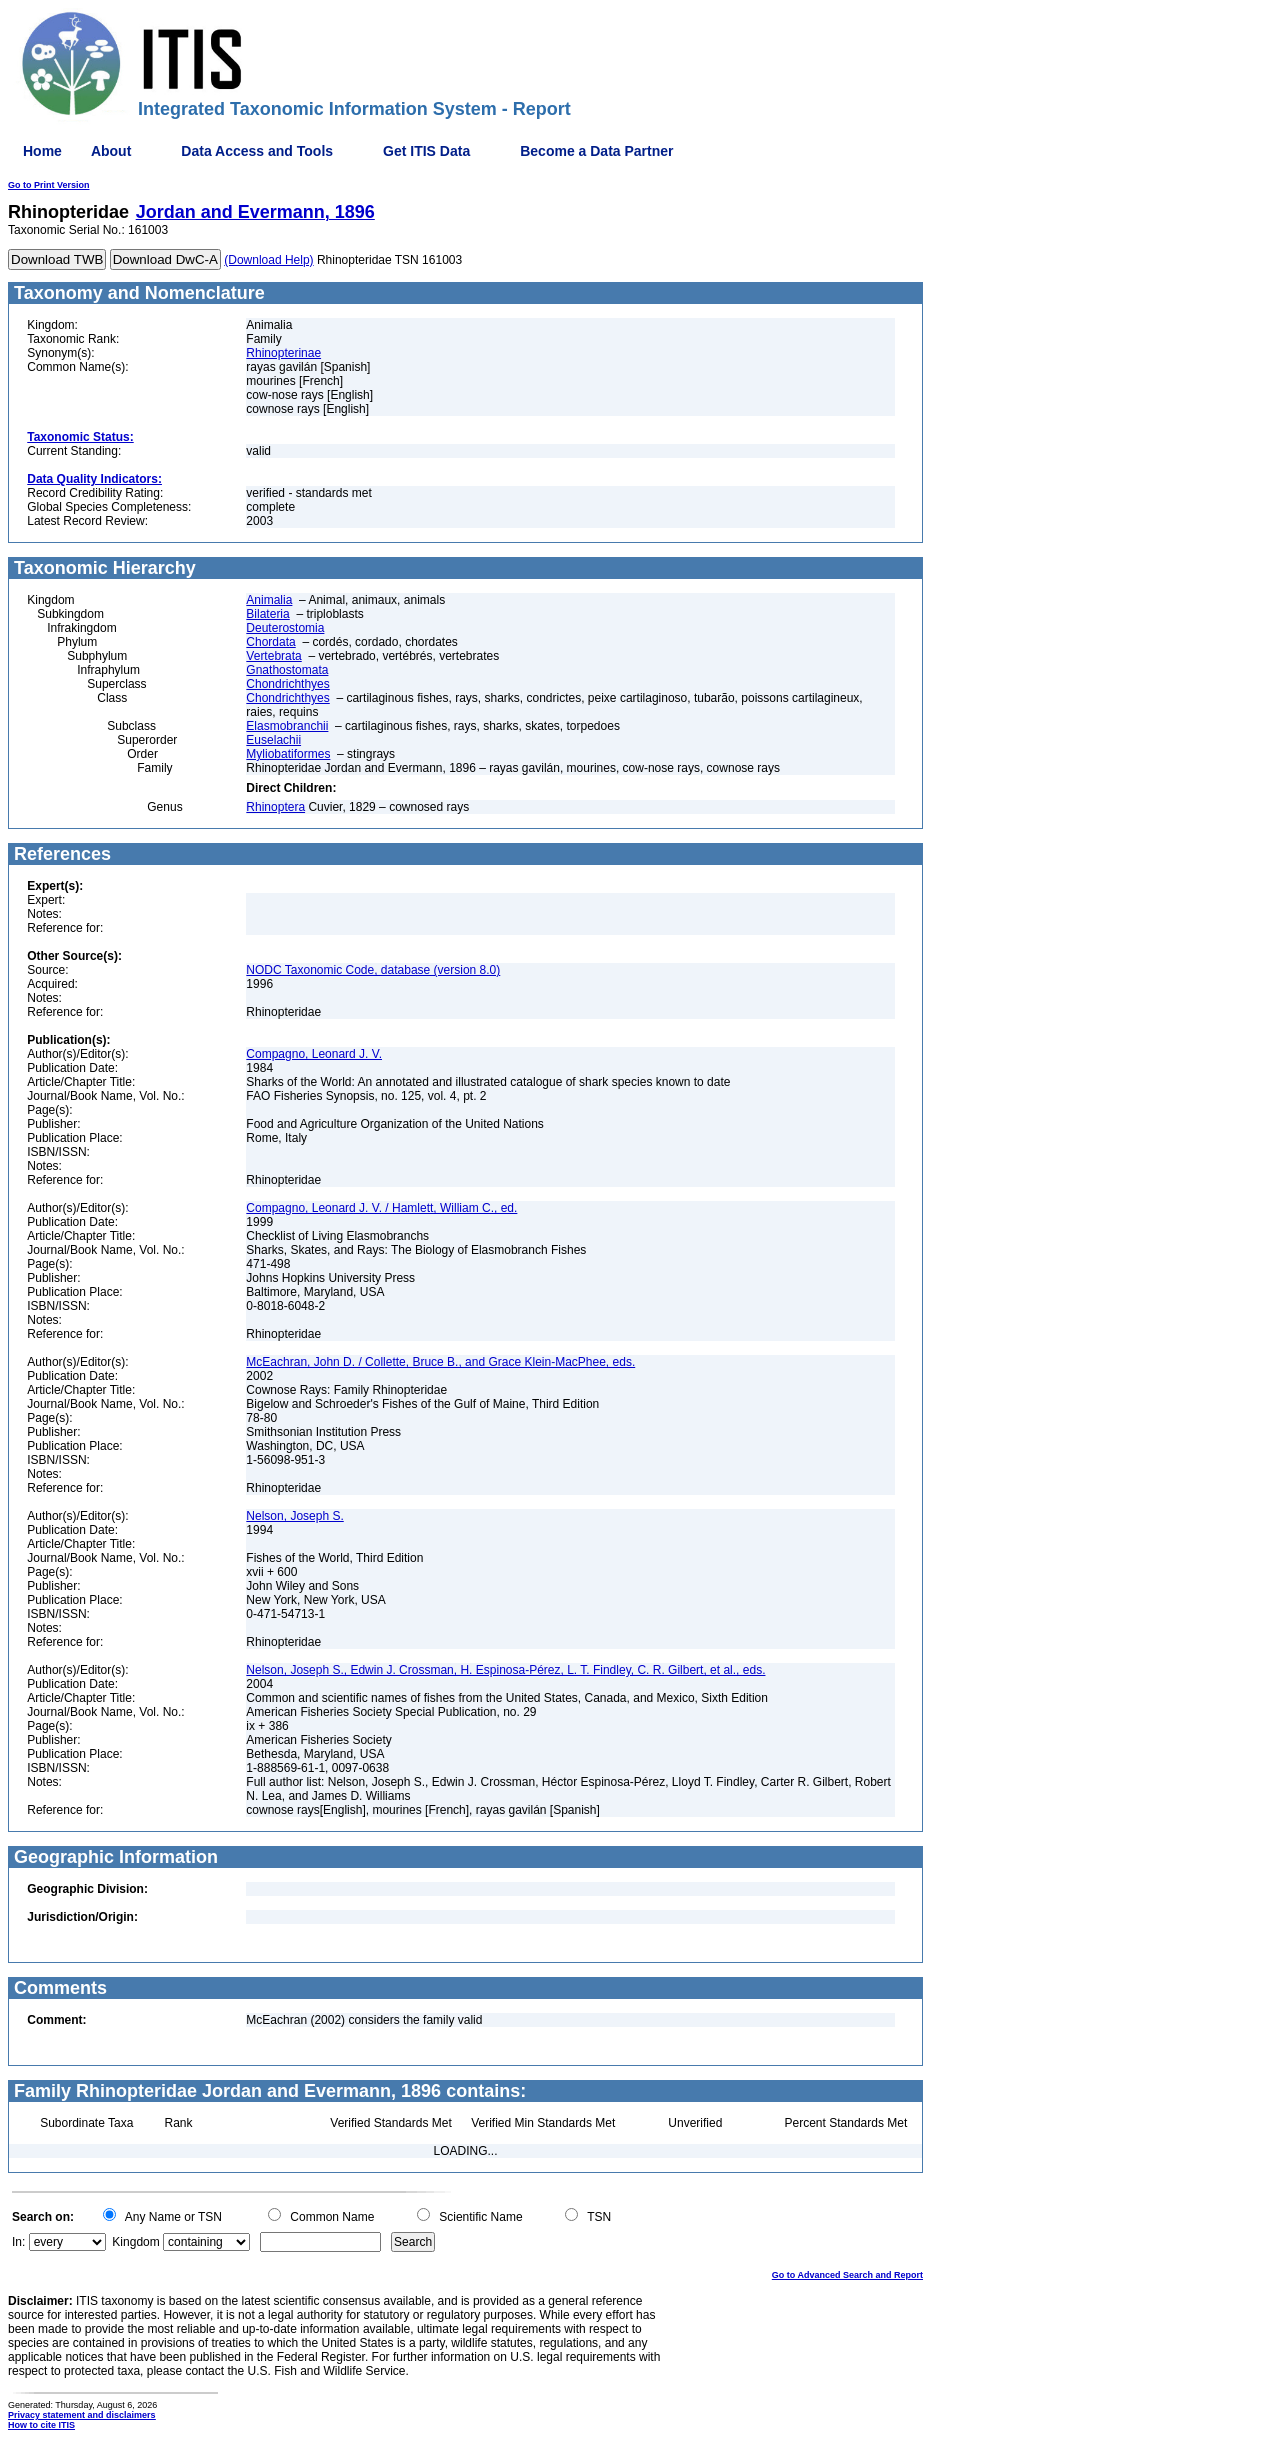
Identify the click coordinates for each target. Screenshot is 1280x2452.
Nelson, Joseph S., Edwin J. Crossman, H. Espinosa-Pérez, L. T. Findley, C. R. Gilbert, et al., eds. (505, 1670)
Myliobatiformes (288, 754)
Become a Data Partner (596, 151)
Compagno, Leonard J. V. (314, 1054)
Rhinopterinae (283, 353)
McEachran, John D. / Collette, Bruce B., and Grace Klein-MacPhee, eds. (440, 1362)
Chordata (270, 642)
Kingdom (135, 2242)
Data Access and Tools (257, 151)
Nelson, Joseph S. (294, 1516)
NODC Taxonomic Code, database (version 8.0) (373, 970)
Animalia (269, 600)
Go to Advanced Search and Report (847, 2275)
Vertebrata (273, 656)
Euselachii (273, 740)
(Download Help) (268, 260)
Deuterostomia (285, 628)
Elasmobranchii (287, 726)
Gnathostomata (287, 670)
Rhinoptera (275, 807)
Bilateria (267, 614)
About (111, 151)
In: (18, 2242)
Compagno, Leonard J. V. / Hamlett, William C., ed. (381, 1208)
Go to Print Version (49, 185)
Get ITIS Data (426, 151)
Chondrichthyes (287, 684)
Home (42, 151)
